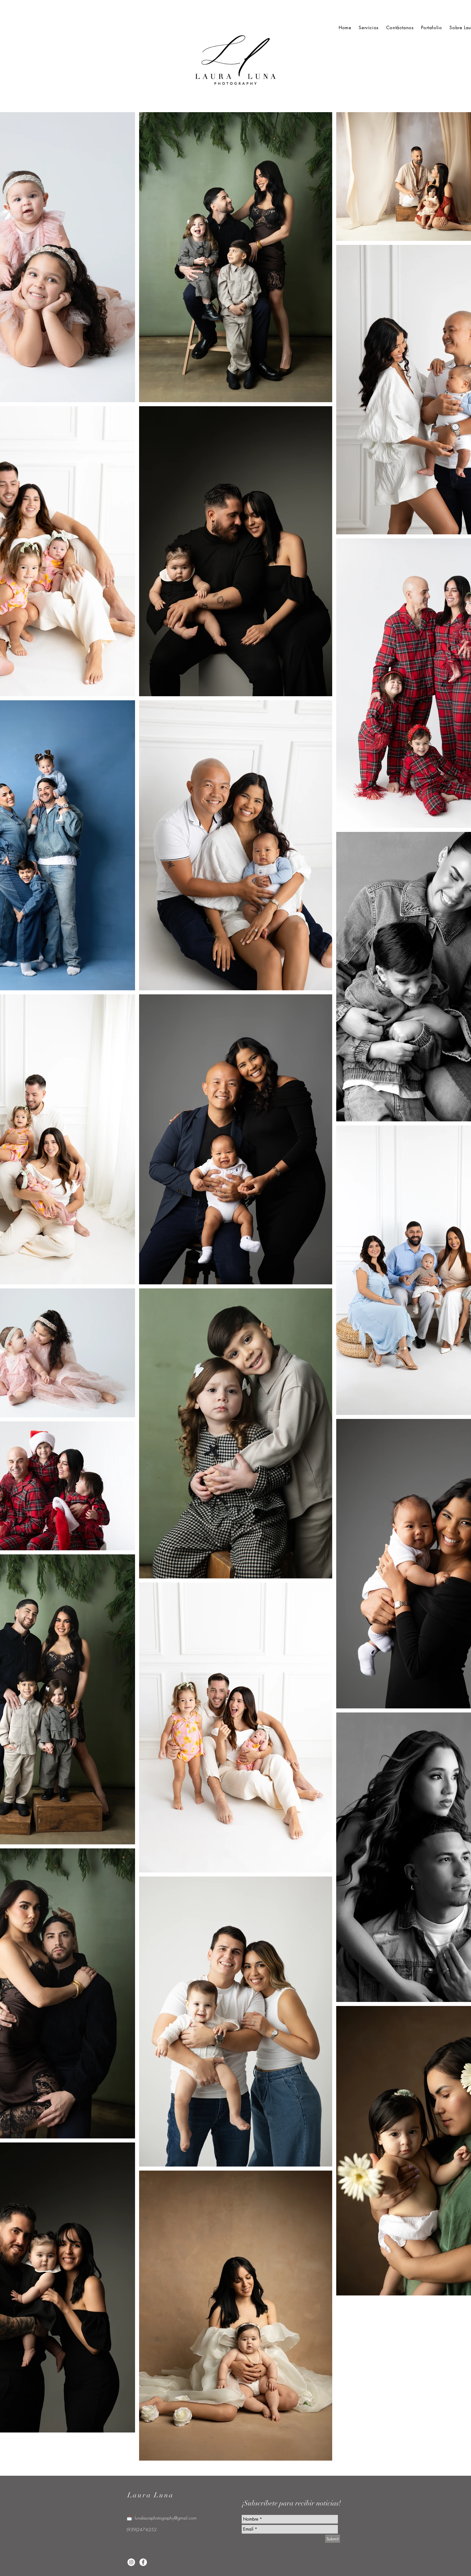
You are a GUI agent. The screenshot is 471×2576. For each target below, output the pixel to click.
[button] (431, 28)
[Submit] (332, 2539)
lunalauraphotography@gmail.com (166, 2518)
